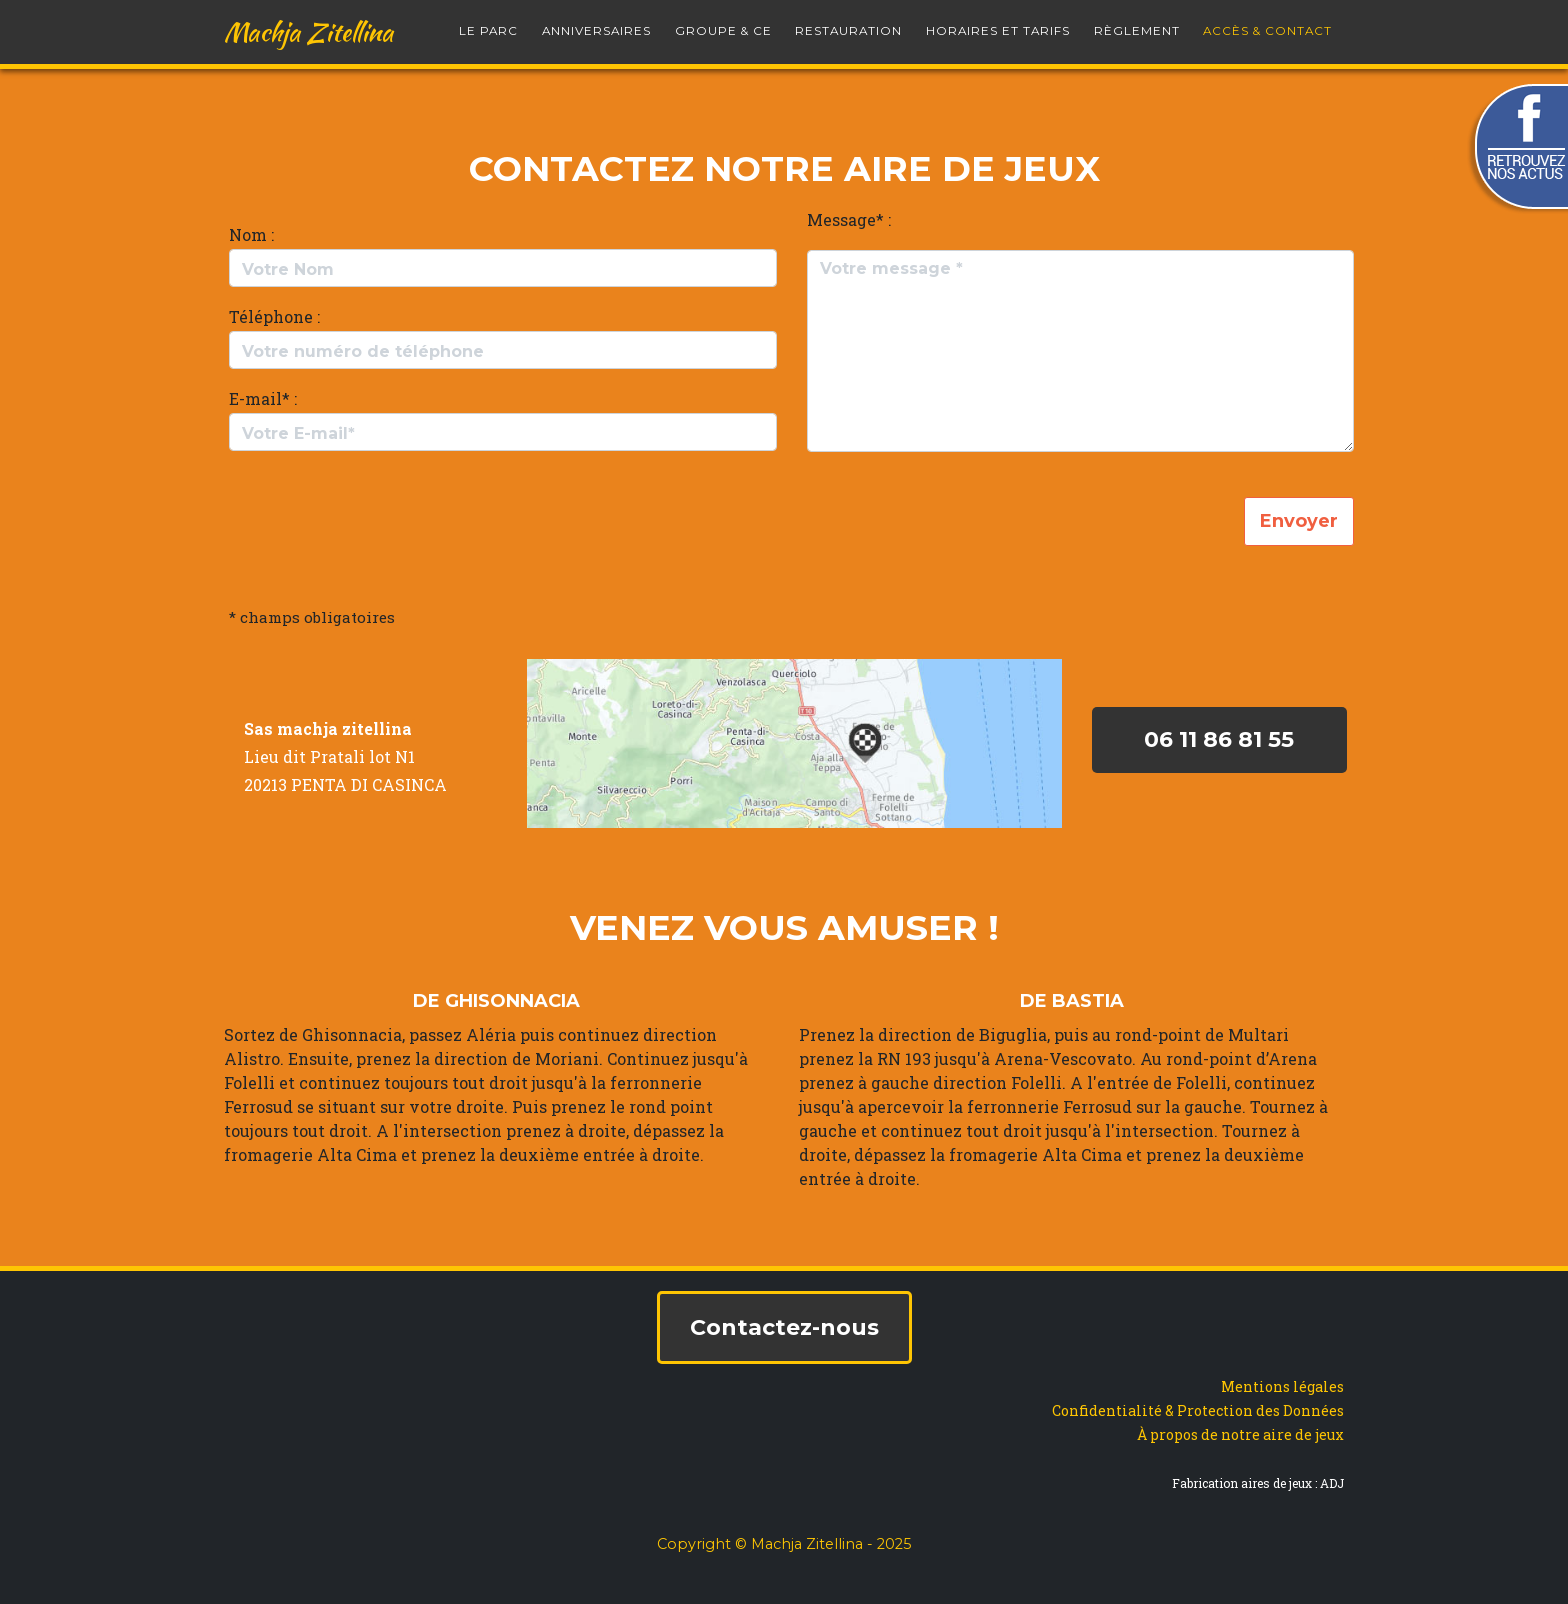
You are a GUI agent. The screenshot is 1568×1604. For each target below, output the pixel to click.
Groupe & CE (723, 23)
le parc (488, 23)
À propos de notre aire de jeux (1240, 1434)
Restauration (848, 23)
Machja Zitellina (308, 23)
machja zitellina (344, 728)
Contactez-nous (784, 1327)
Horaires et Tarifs (998, 23)
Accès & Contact (1267, 23)
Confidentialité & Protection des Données (1198, 1410)
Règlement (1137, 23)
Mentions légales (1282, 1386)
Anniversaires (596, 23)
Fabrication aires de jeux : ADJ (1258, 1483)
